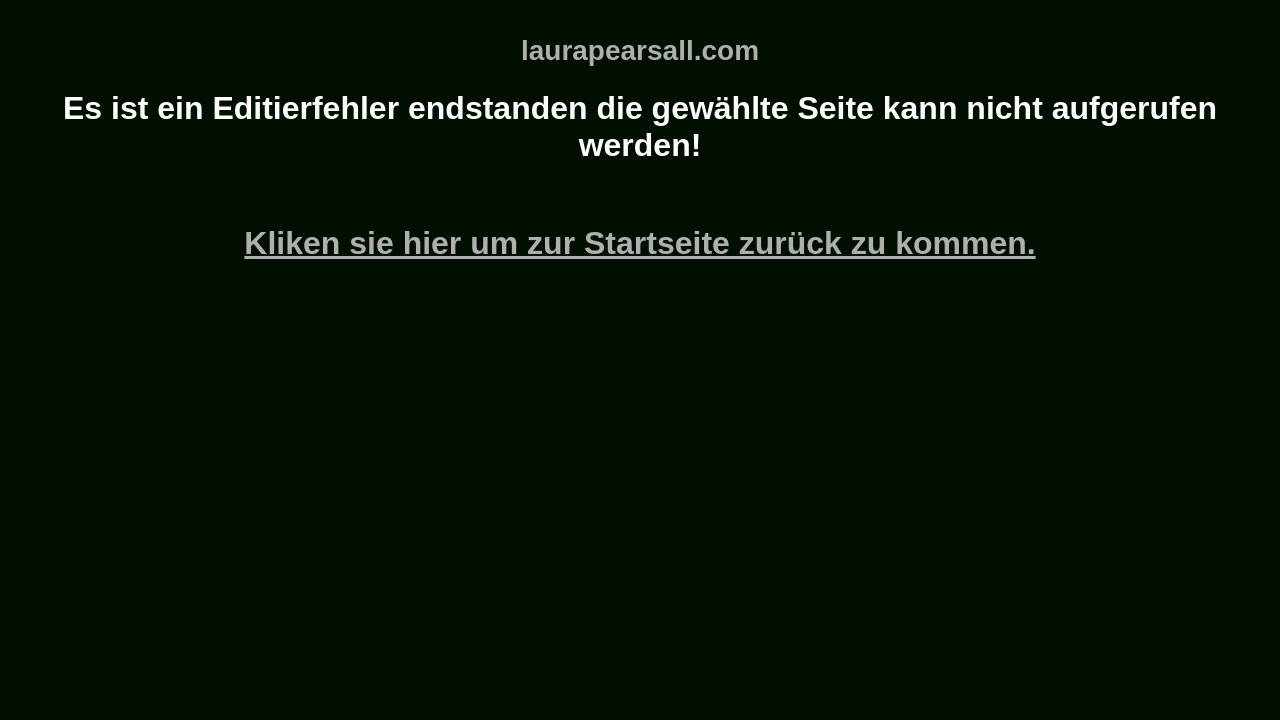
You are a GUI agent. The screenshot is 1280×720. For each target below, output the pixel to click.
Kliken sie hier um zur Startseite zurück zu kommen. (639, 243)
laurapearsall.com (640, 50)
